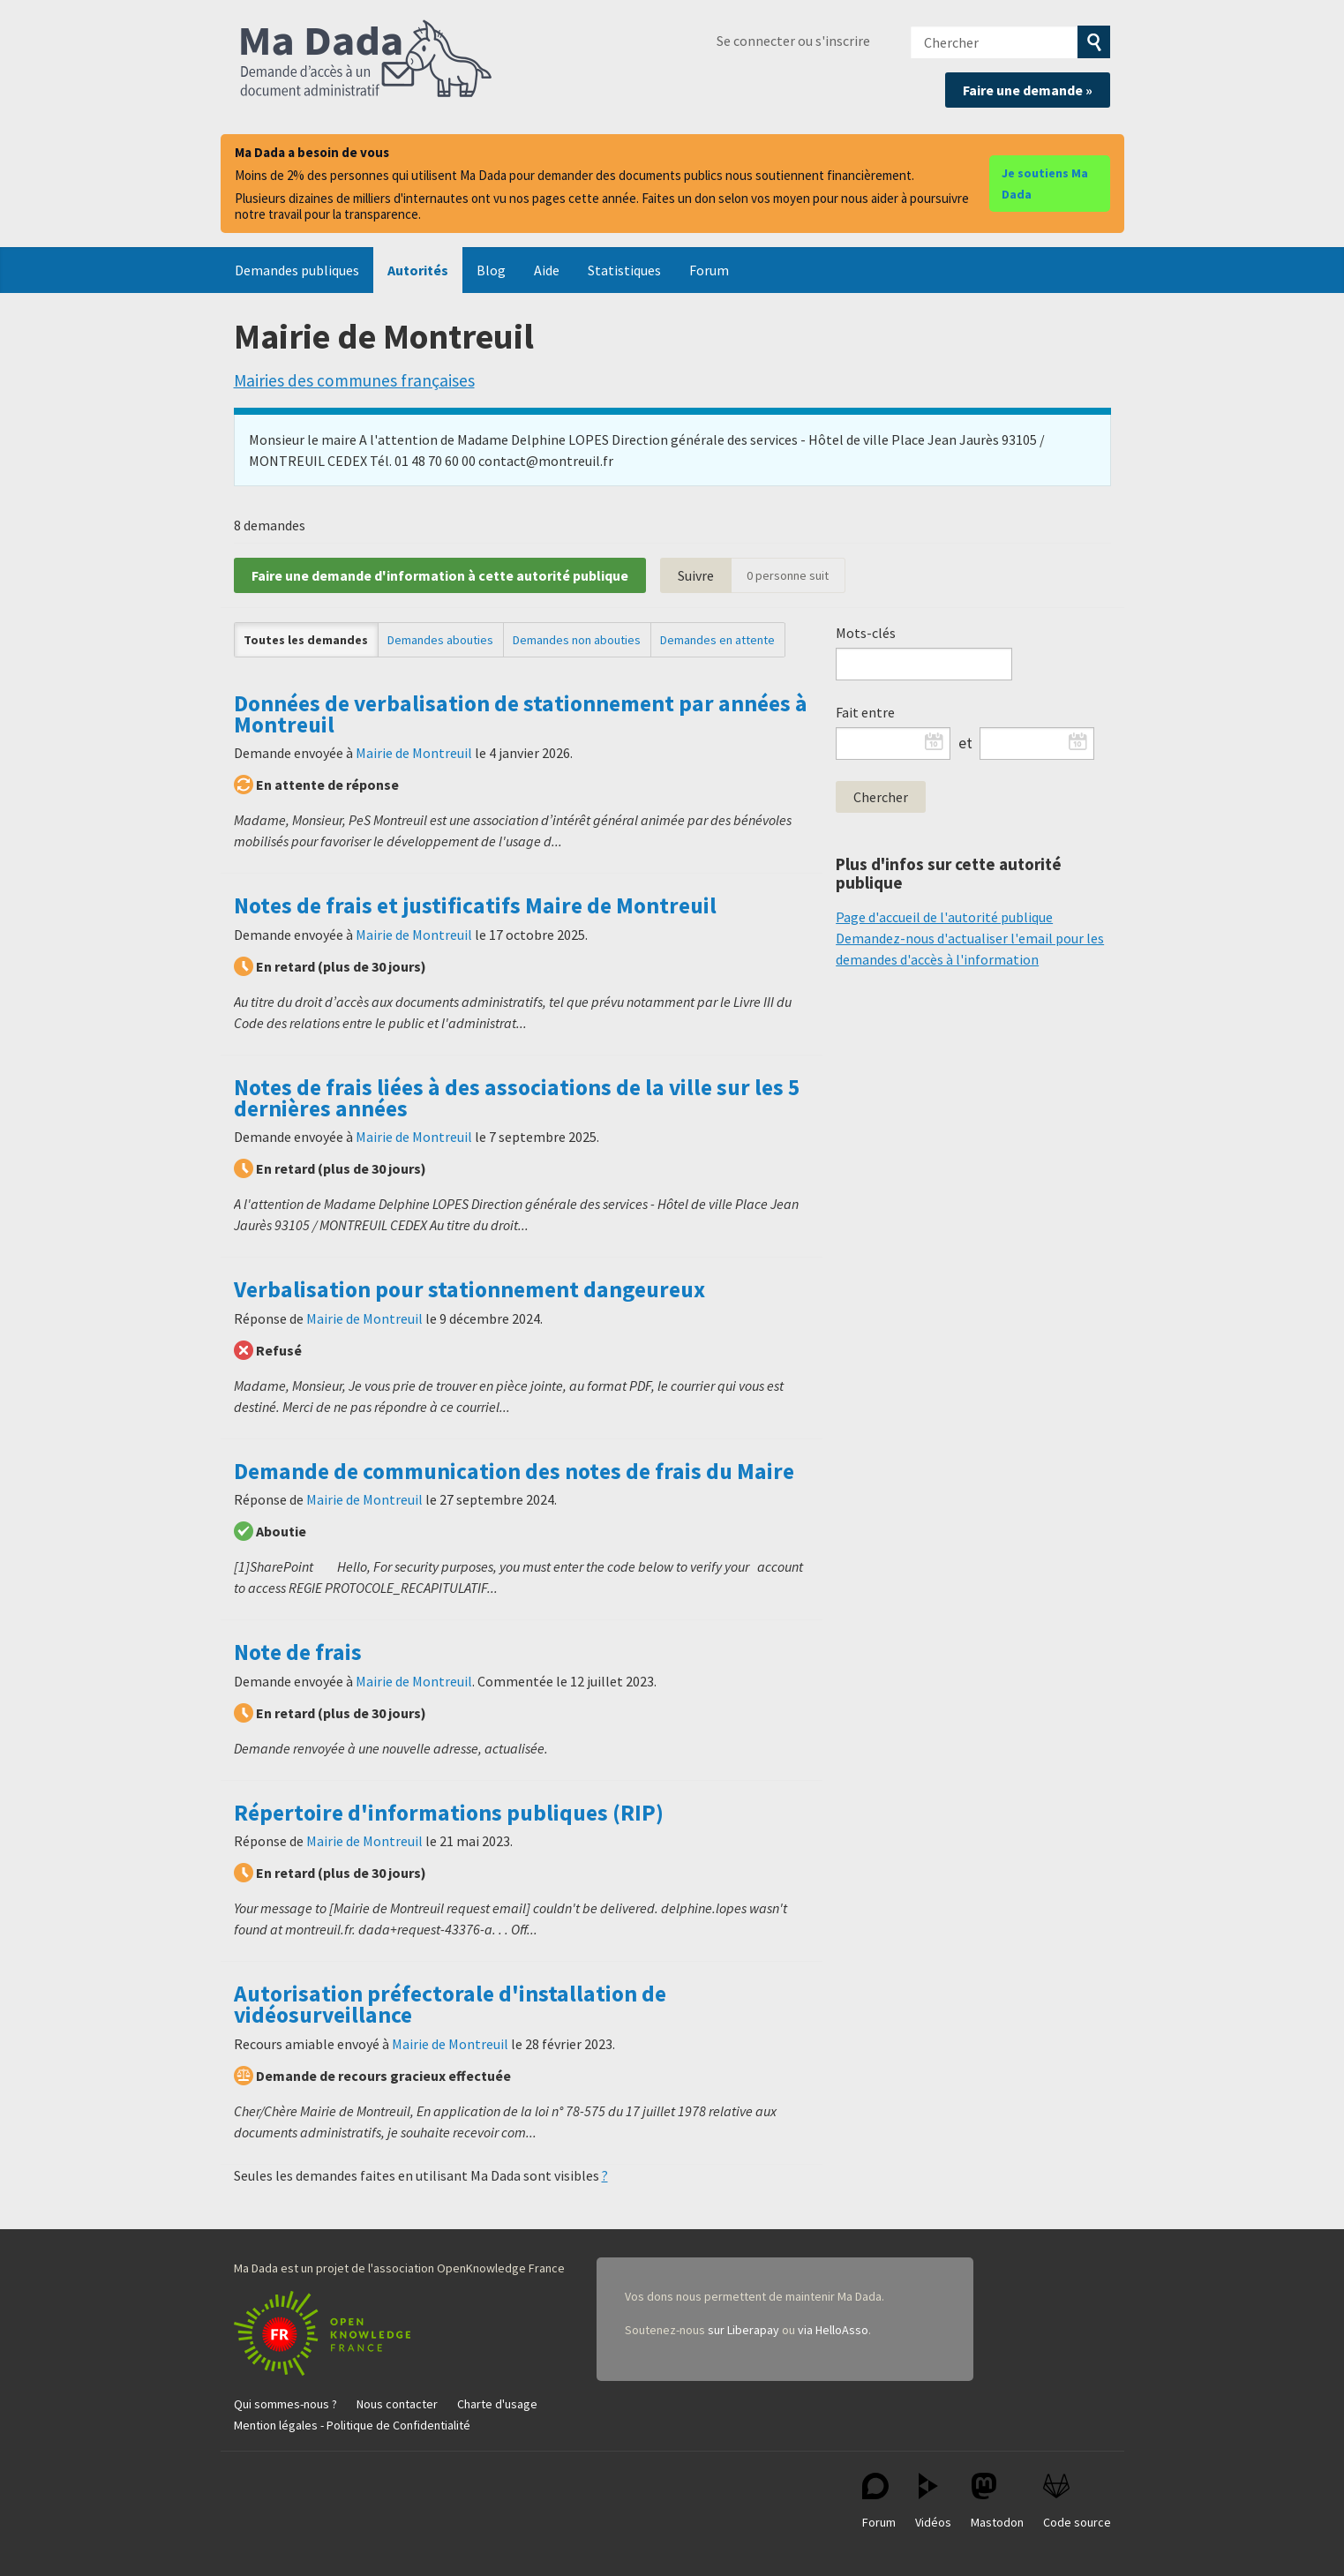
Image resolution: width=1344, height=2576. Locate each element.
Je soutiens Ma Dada (1045, 183)
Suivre (696, 575)
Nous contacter (397, 2404)
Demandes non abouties (577, 640)
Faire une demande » (1027, 90)
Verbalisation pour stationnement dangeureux (469, 1289)
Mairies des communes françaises (354, 380)
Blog (491, 270)
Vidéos (933, 2501)
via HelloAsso (833, 2330)
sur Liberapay (743, 2330)
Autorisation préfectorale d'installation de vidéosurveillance (450, 2004)
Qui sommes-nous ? (285, 2404)
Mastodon (997, 2501)
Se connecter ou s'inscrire (793, 40)
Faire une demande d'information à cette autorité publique (440, 575)
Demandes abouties (440, 640)
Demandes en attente (717, 640)
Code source (1077, 2501)
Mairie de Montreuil (414, 753)
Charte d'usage (497, 2404)
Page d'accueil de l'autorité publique (944, 917)
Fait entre (865, 712)
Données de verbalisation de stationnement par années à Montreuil (520, 714)
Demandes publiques (297, 270)
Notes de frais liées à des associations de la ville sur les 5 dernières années (517, 1098)
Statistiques (624, 270)
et (965, 743)
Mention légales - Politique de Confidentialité (352, 2425)
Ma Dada (366, 60)
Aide (546, 270)
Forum (709, 270)
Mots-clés (866, 633)
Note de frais (298, 1652)
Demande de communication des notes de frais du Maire (514, 1471)
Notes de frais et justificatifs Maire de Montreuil (475, 905)
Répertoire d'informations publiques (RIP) (449, 1813)
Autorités (417, 270)
